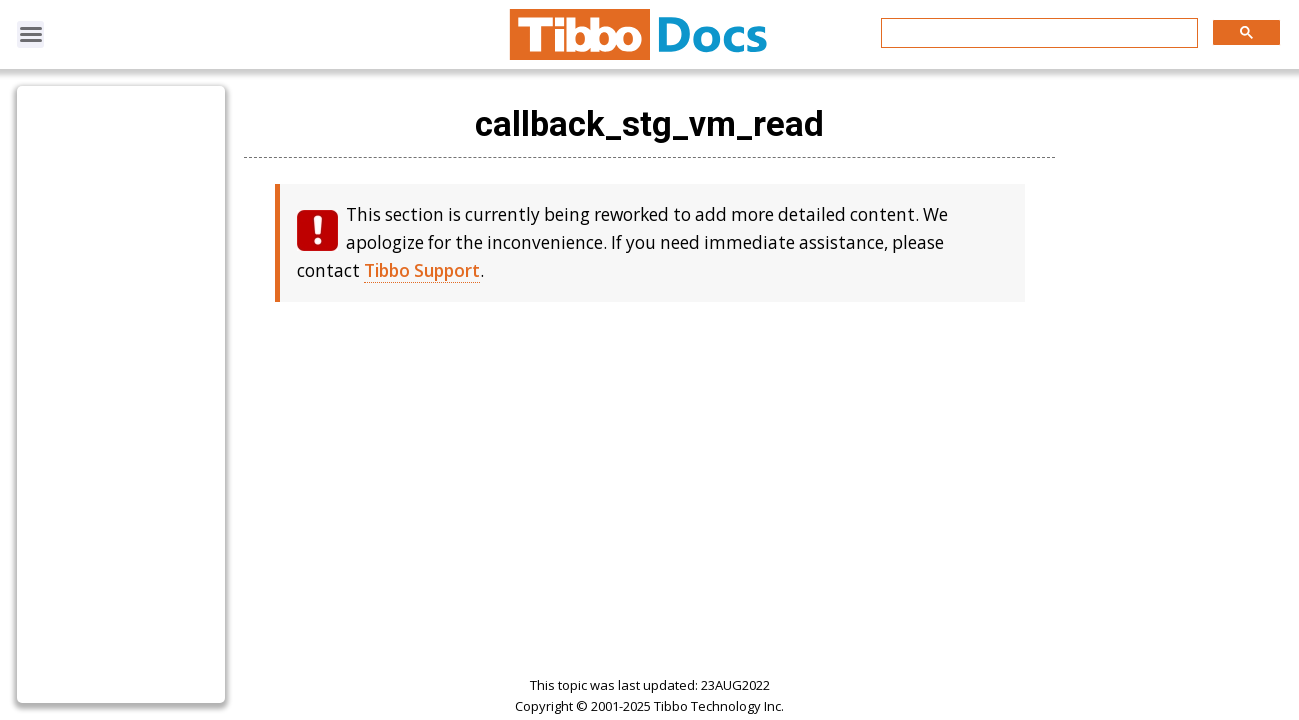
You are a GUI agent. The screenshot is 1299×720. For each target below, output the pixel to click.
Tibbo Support (422, 270)
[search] (1037, 34)
